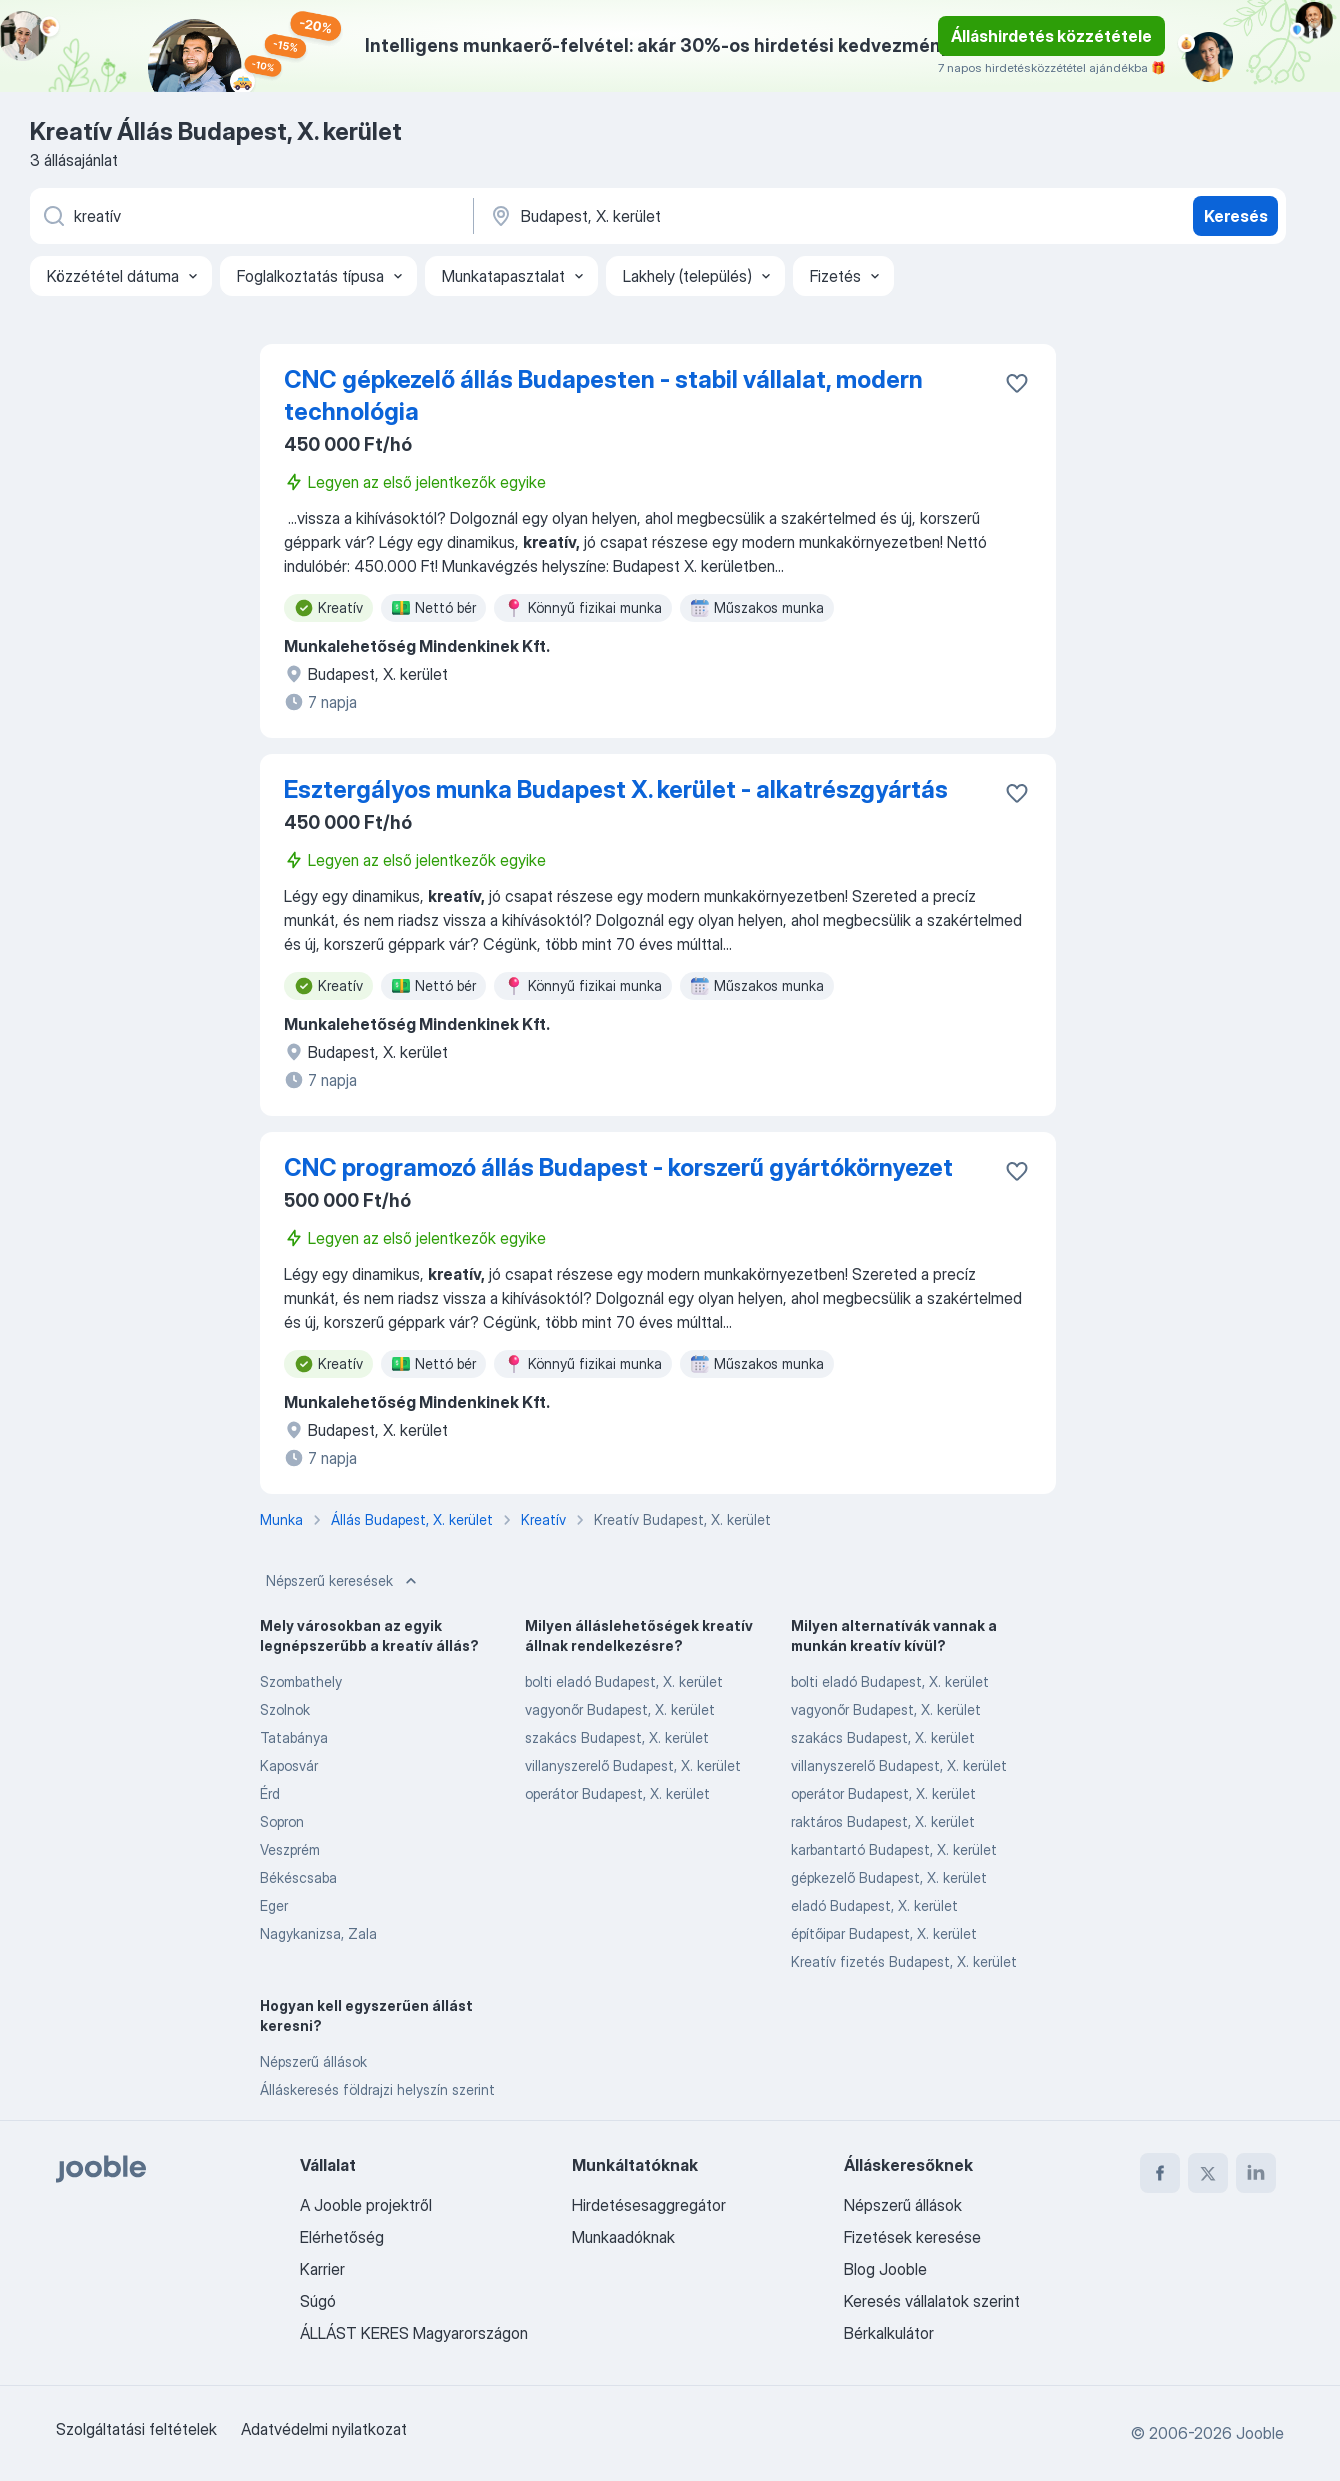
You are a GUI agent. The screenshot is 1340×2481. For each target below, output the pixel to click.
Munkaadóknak (623, 2237)
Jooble (1260, 2433)
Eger (274, 1905)
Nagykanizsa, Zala (318, 1933)
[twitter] (1208, 2173)
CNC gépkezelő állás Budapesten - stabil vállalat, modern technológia (603, 395)
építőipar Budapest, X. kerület (884, 1933)
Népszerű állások (313, 2061)
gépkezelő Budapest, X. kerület (889, 1877)
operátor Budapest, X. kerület (617, 1793)
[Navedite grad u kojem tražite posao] (697, 216)
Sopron (282, 1821)
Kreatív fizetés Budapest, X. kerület (904, 1961)
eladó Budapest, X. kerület (874, 1905)
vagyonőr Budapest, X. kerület (620, 1709)
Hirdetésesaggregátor (649, 2205)
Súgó (318, 2301)
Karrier (322, 2269)
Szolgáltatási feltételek (136, 2429)
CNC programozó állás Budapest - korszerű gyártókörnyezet (618, 1167)
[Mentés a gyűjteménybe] (1017, 383)
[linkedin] (1256, 2173)
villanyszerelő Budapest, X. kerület (633, 1765)
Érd (270, 1793)
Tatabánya (294, 1737)
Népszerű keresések (343, 1581)
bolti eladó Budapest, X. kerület (624, 1681)
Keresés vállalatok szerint (932, 2301)
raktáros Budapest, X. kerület (883, 1821)
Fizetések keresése (912, 2237)
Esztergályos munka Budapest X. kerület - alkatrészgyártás (616, 789)
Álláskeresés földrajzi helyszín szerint (377, 2089)
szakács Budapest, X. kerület (617, 1737)
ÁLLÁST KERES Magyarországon (414, 2333)
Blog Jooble (885, 2269)
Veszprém (290, 1849)
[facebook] (1160, 2173)
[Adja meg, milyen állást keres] (250, 216)
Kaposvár (289, 1765)
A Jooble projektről (366, 2205)
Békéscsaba (298, 1877)
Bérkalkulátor (889, 2333)
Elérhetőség (342, 2237)
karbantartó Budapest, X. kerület (894, 1849)
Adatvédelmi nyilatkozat (324, 2429)
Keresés (1236, 216)
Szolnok (285, 1709)
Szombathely (301, 1681)
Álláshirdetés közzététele (1051, 36)
